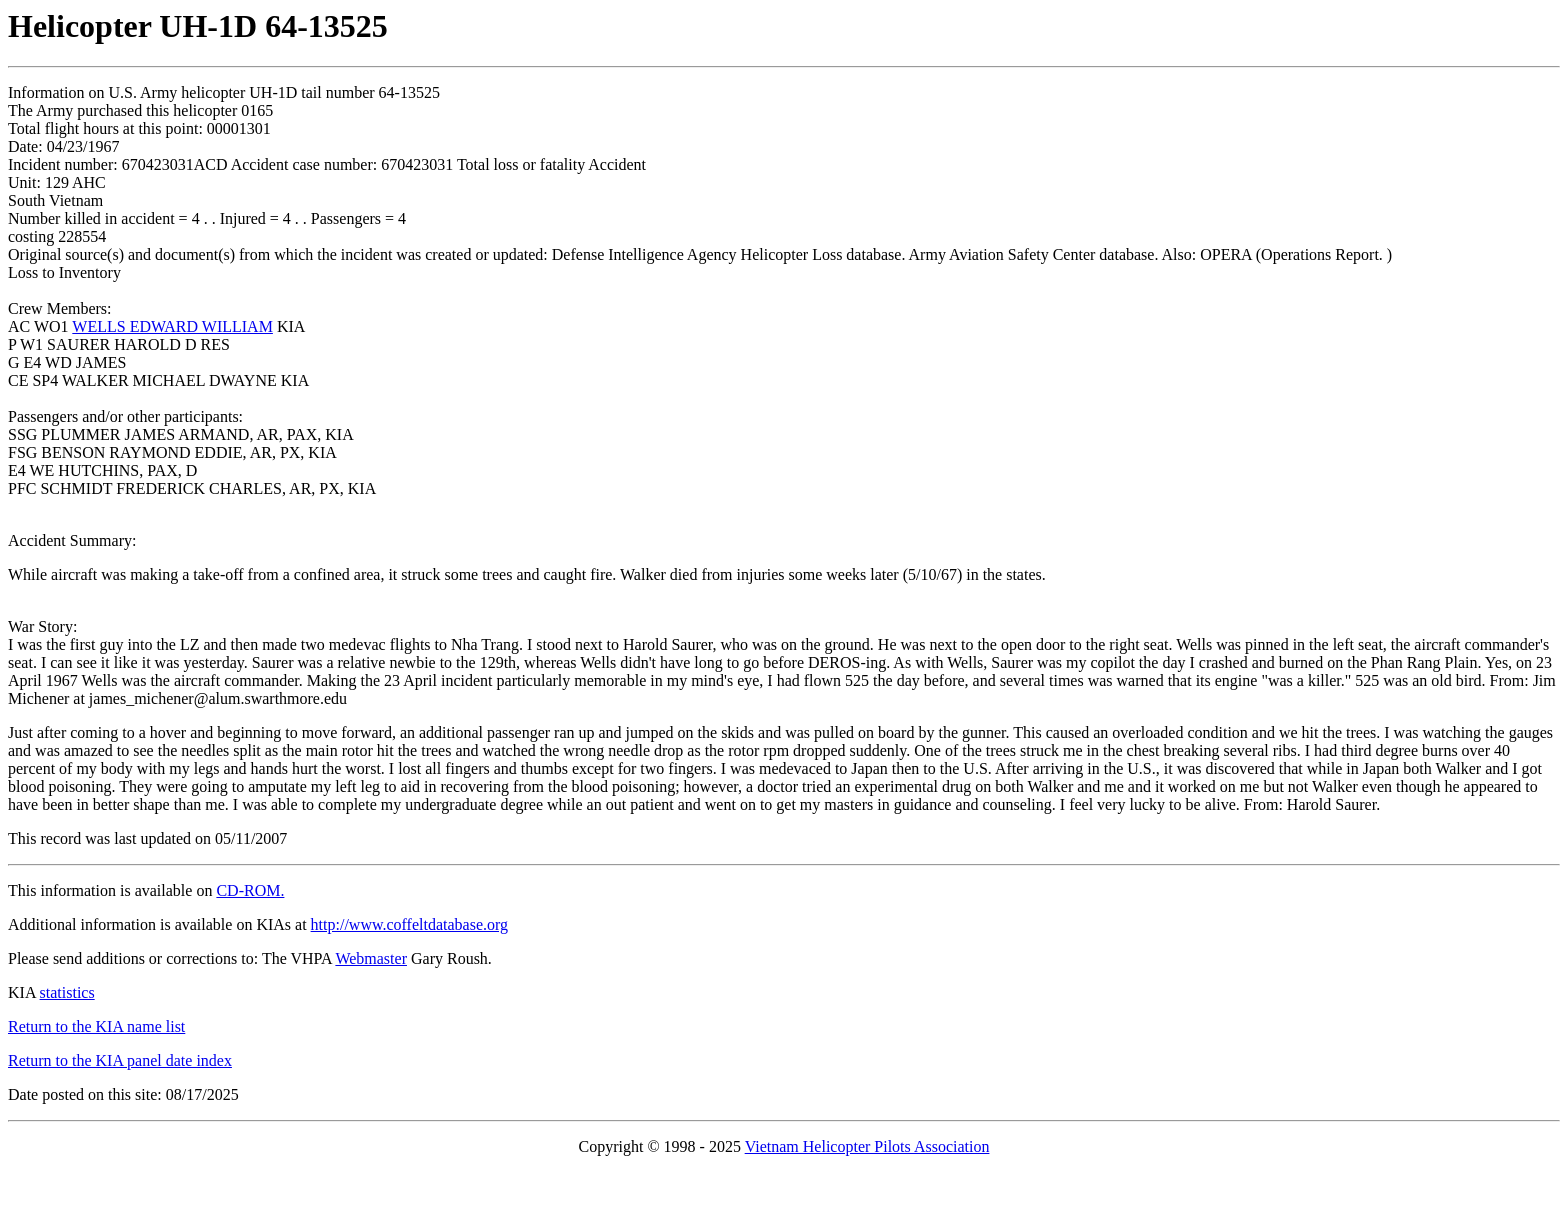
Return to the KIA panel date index (120, 1060)
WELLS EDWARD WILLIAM (172, 326)
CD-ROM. (250, 890)
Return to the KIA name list (96, 1026)
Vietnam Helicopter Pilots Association (867, 1146)
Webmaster (371, 958)
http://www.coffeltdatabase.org (409, 924)
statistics (67, 992)
